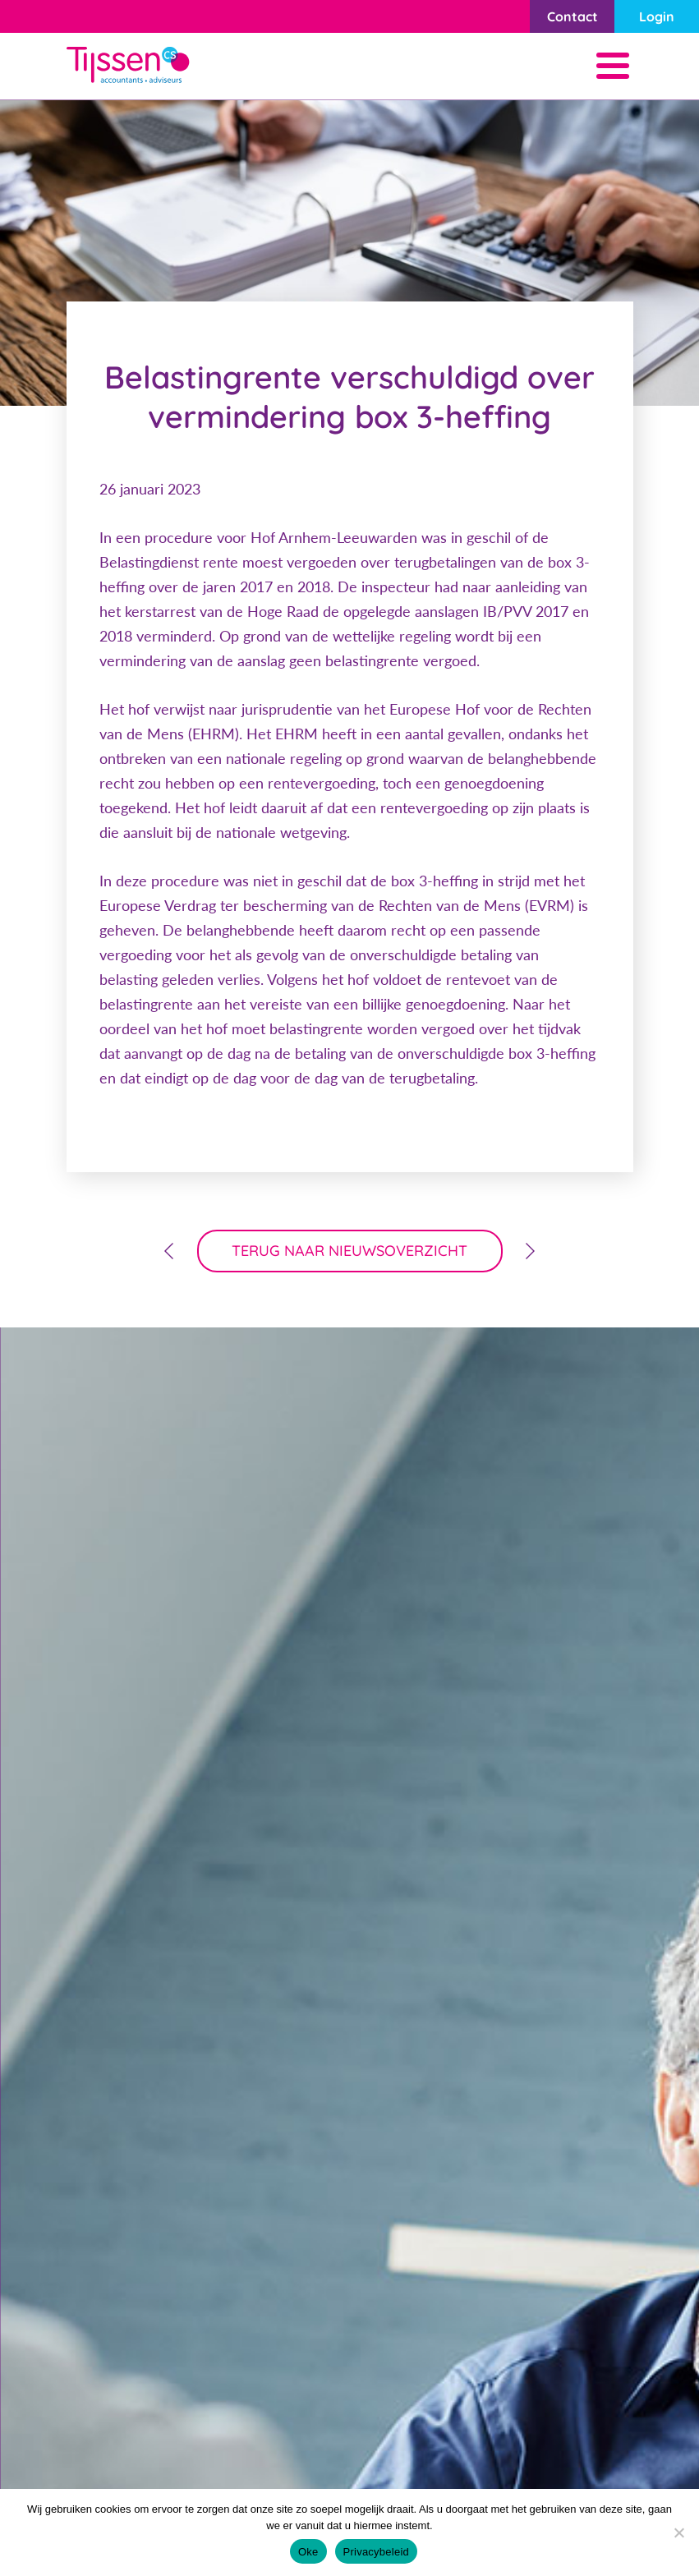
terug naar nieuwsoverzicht (349, 1250)
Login (656, 16)
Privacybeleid (376, 2552)
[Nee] (678, 2532)
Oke (308, 2552)
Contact (572, 16)
